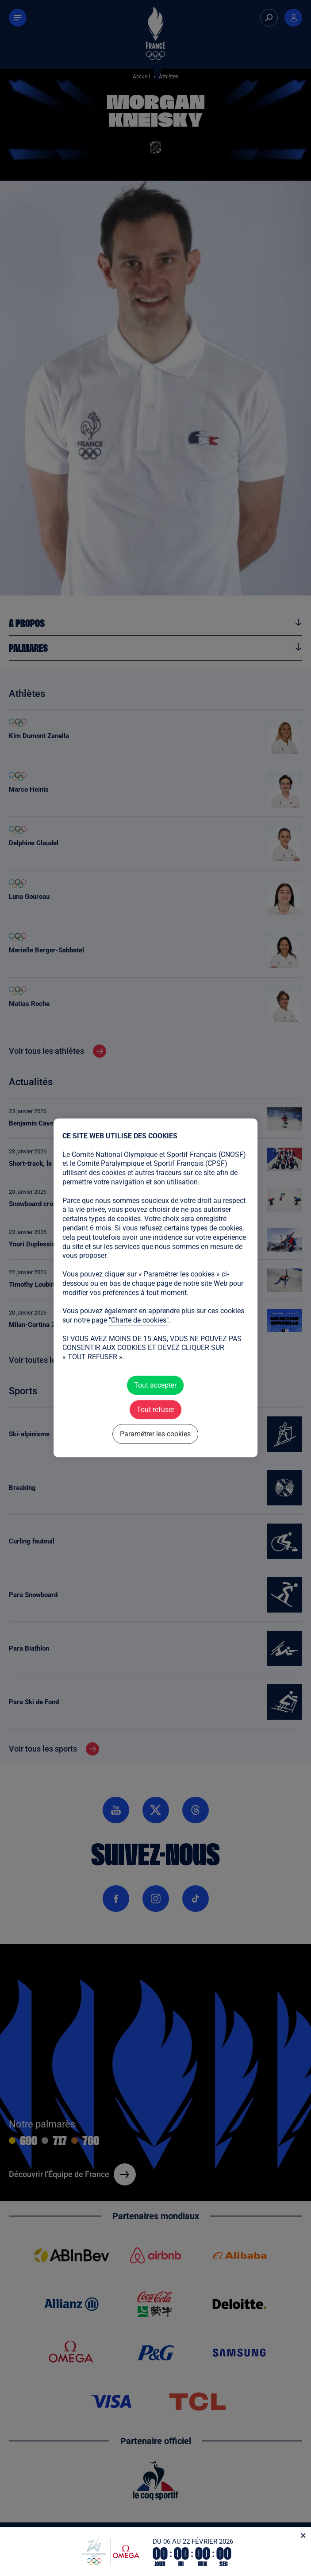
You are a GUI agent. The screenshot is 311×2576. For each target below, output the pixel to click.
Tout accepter (155, 1385)
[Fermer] (303, 2535)
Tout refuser (155, 1409)
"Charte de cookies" (139, 1320)
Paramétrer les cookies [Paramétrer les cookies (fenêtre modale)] (155, 1434)
